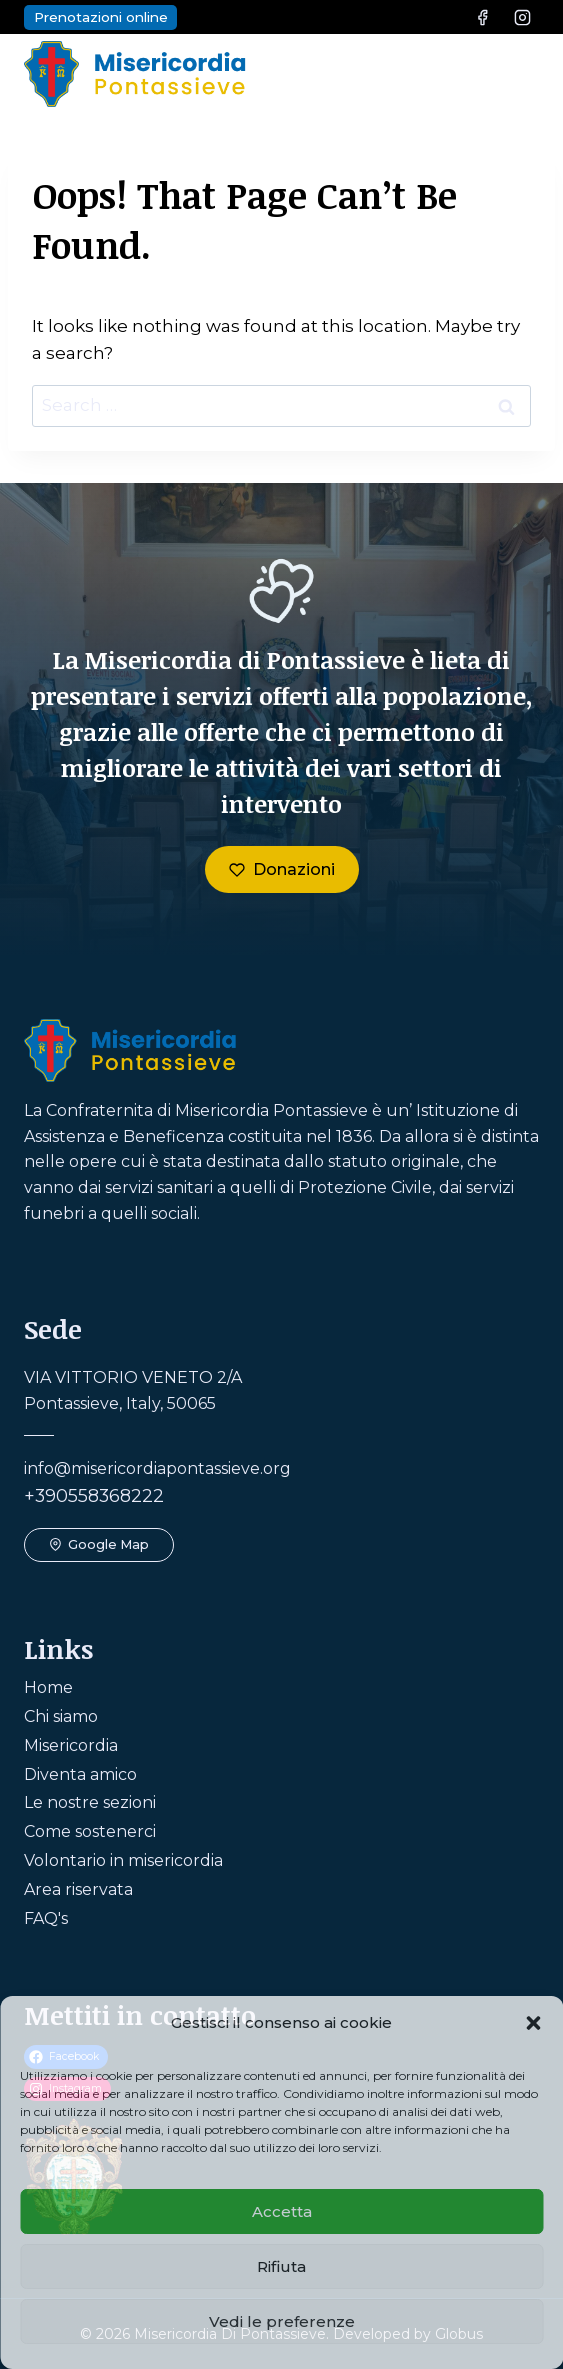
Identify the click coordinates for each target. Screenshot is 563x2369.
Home (48, 1687)
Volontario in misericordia (123, 1860)
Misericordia (71, 1745)
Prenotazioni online (101, 17)
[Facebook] (483, 17)
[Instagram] (522, 17)
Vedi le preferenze (282, 2321)
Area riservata (78, 1889)
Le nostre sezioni (90, 1802)
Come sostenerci (90, 1831)
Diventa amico (80, 1774)
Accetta (282, 2211)
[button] (533, 2023)
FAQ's (46, 1918)
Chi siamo (61, 1716)
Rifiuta (281, 2266)
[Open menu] (517, 73)
